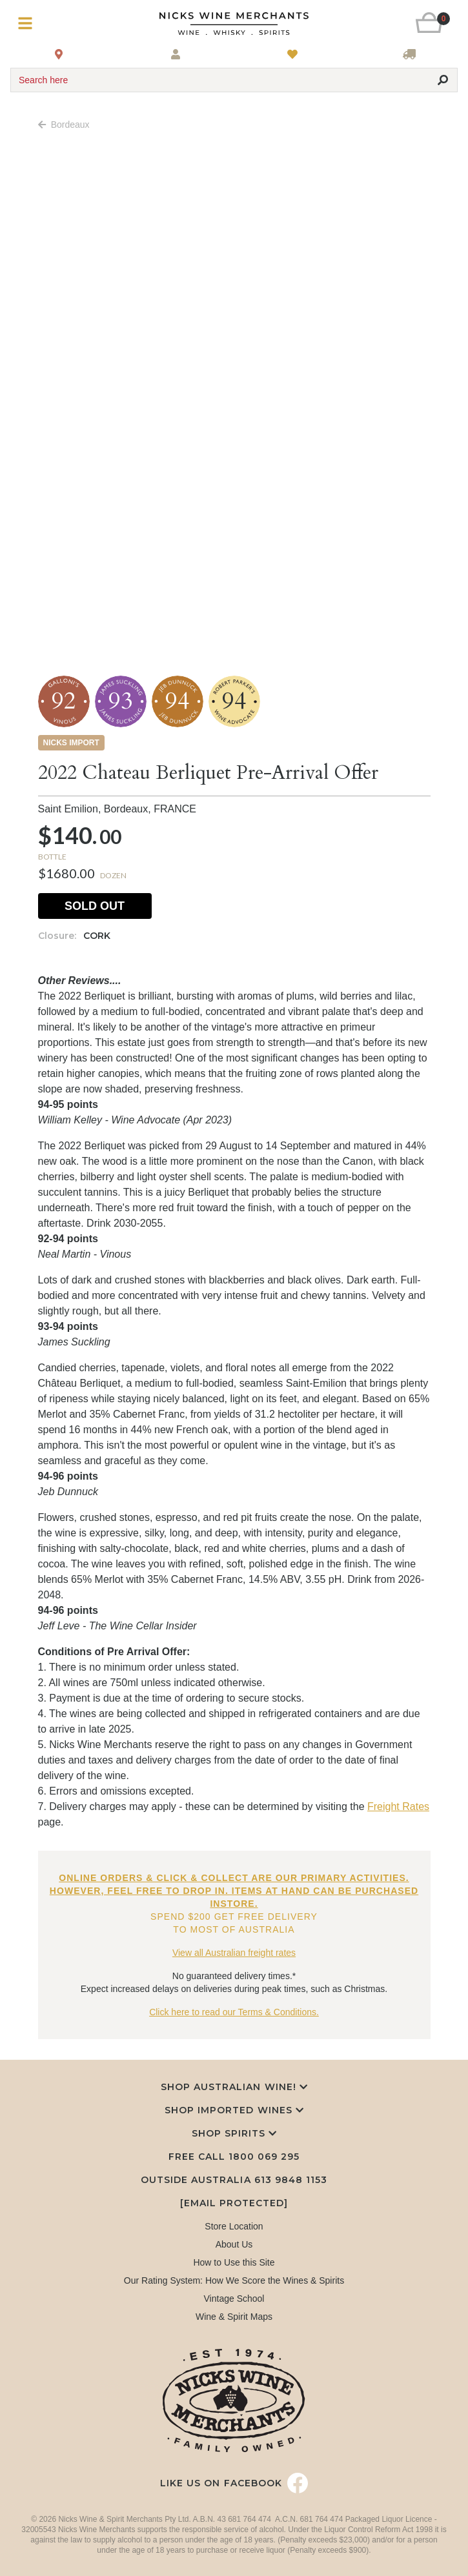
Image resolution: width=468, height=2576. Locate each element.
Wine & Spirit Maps (234, 2316)
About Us (234, 2244)
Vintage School (234, 2298)
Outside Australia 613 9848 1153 (234, 2180)
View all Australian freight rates (234, 1952)
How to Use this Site (233, 2262)
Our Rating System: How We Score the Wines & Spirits (234, 2280)
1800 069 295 (264, 2156)
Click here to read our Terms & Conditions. (234, 2012)
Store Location (234, 2226)
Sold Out (95, 906)
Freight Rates (398, 1806)
